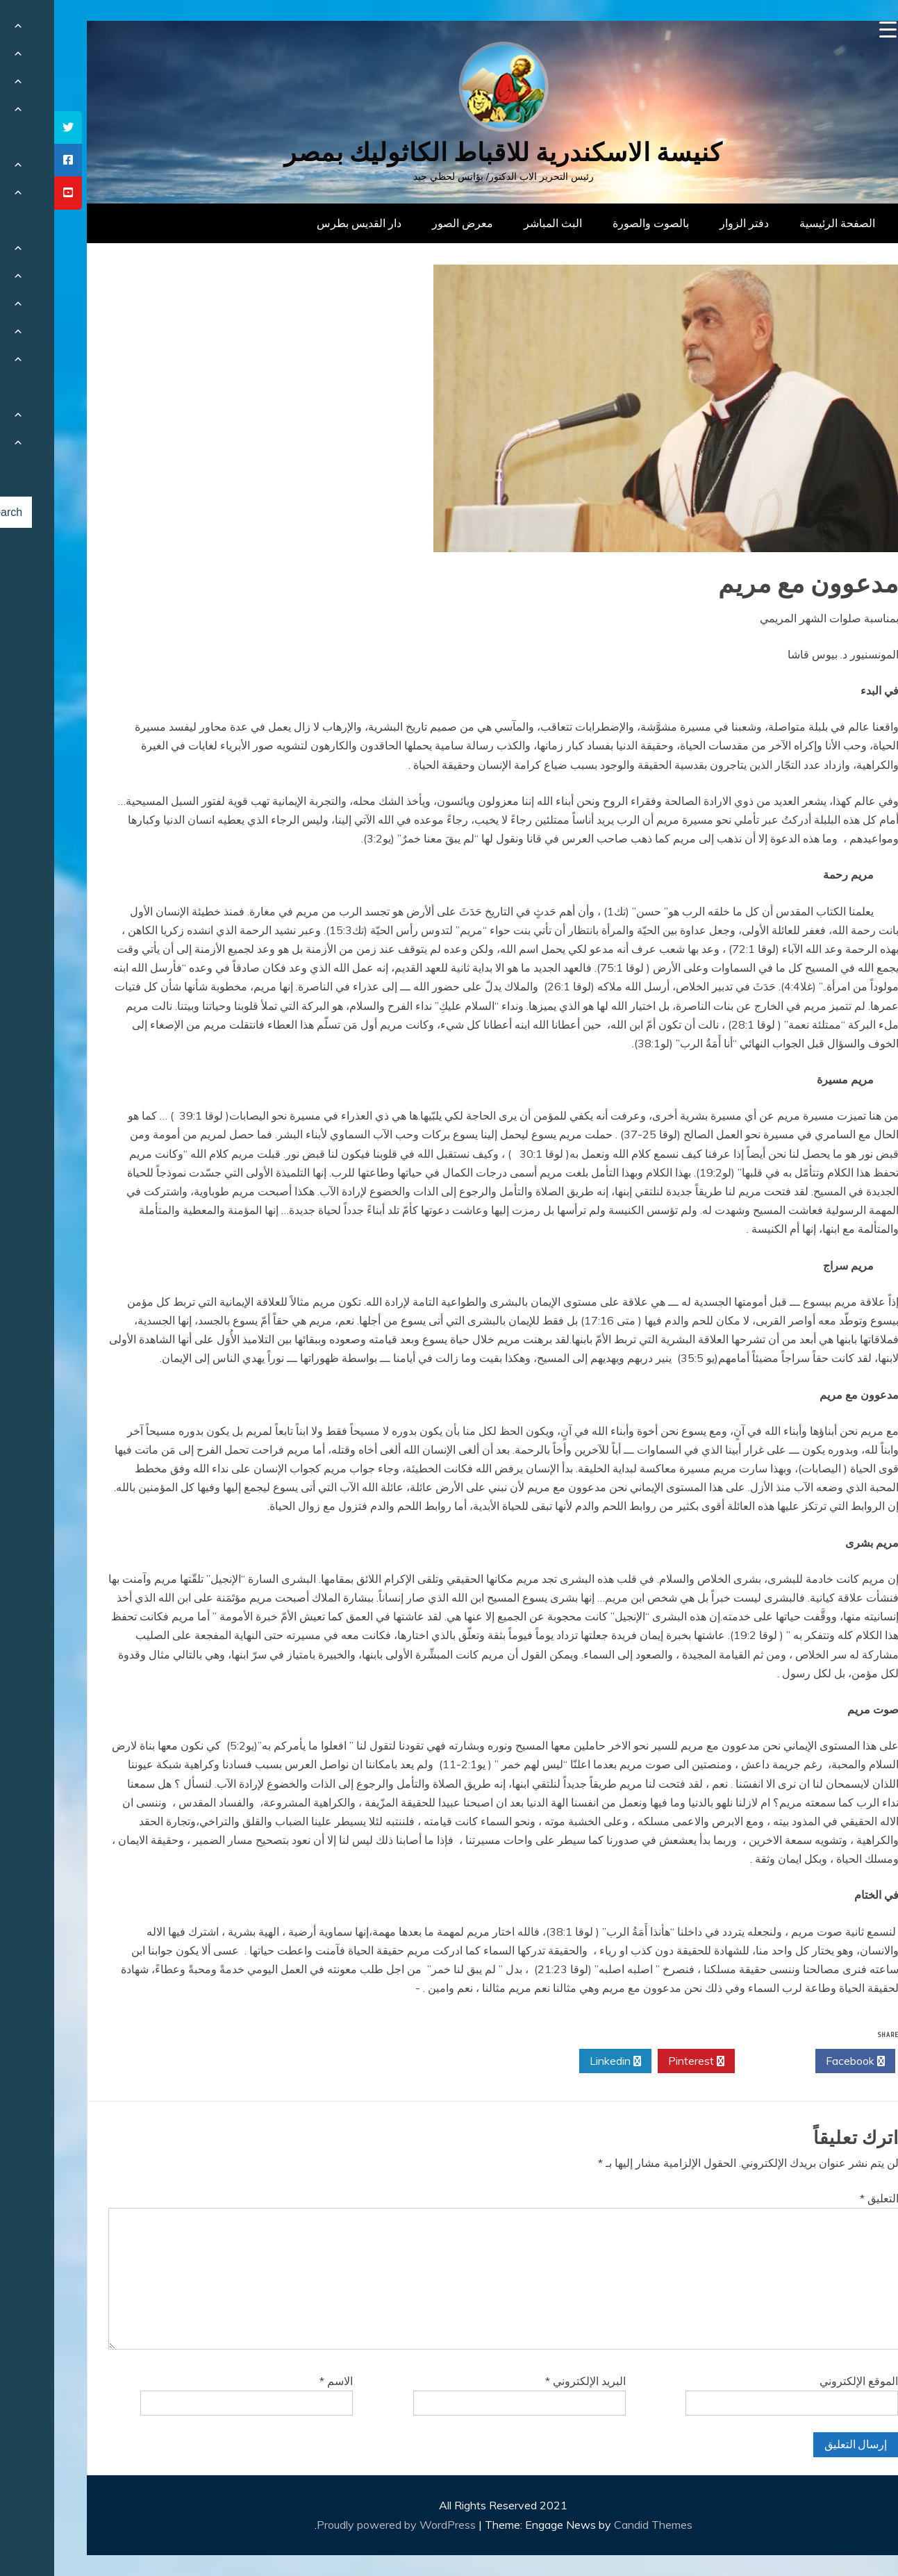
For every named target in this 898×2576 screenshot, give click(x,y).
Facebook (801, 2061)
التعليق (825, 2198)
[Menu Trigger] (834, 29)
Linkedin (561, 2061)
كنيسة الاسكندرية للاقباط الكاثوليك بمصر (449, 152)
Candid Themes (599, 2525)
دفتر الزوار (690, 223)
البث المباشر (498, 223)
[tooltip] (14, 127)
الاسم (282, 2381)
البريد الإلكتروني (531, 2381)
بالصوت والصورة (596, 223)
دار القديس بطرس (305, 223)
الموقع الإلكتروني (804, 2381)
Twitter (721, 2061)
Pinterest (642, 2061)
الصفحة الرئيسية (783, 223)
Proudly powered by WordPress (343, 2525)
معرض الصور (408, 223)
